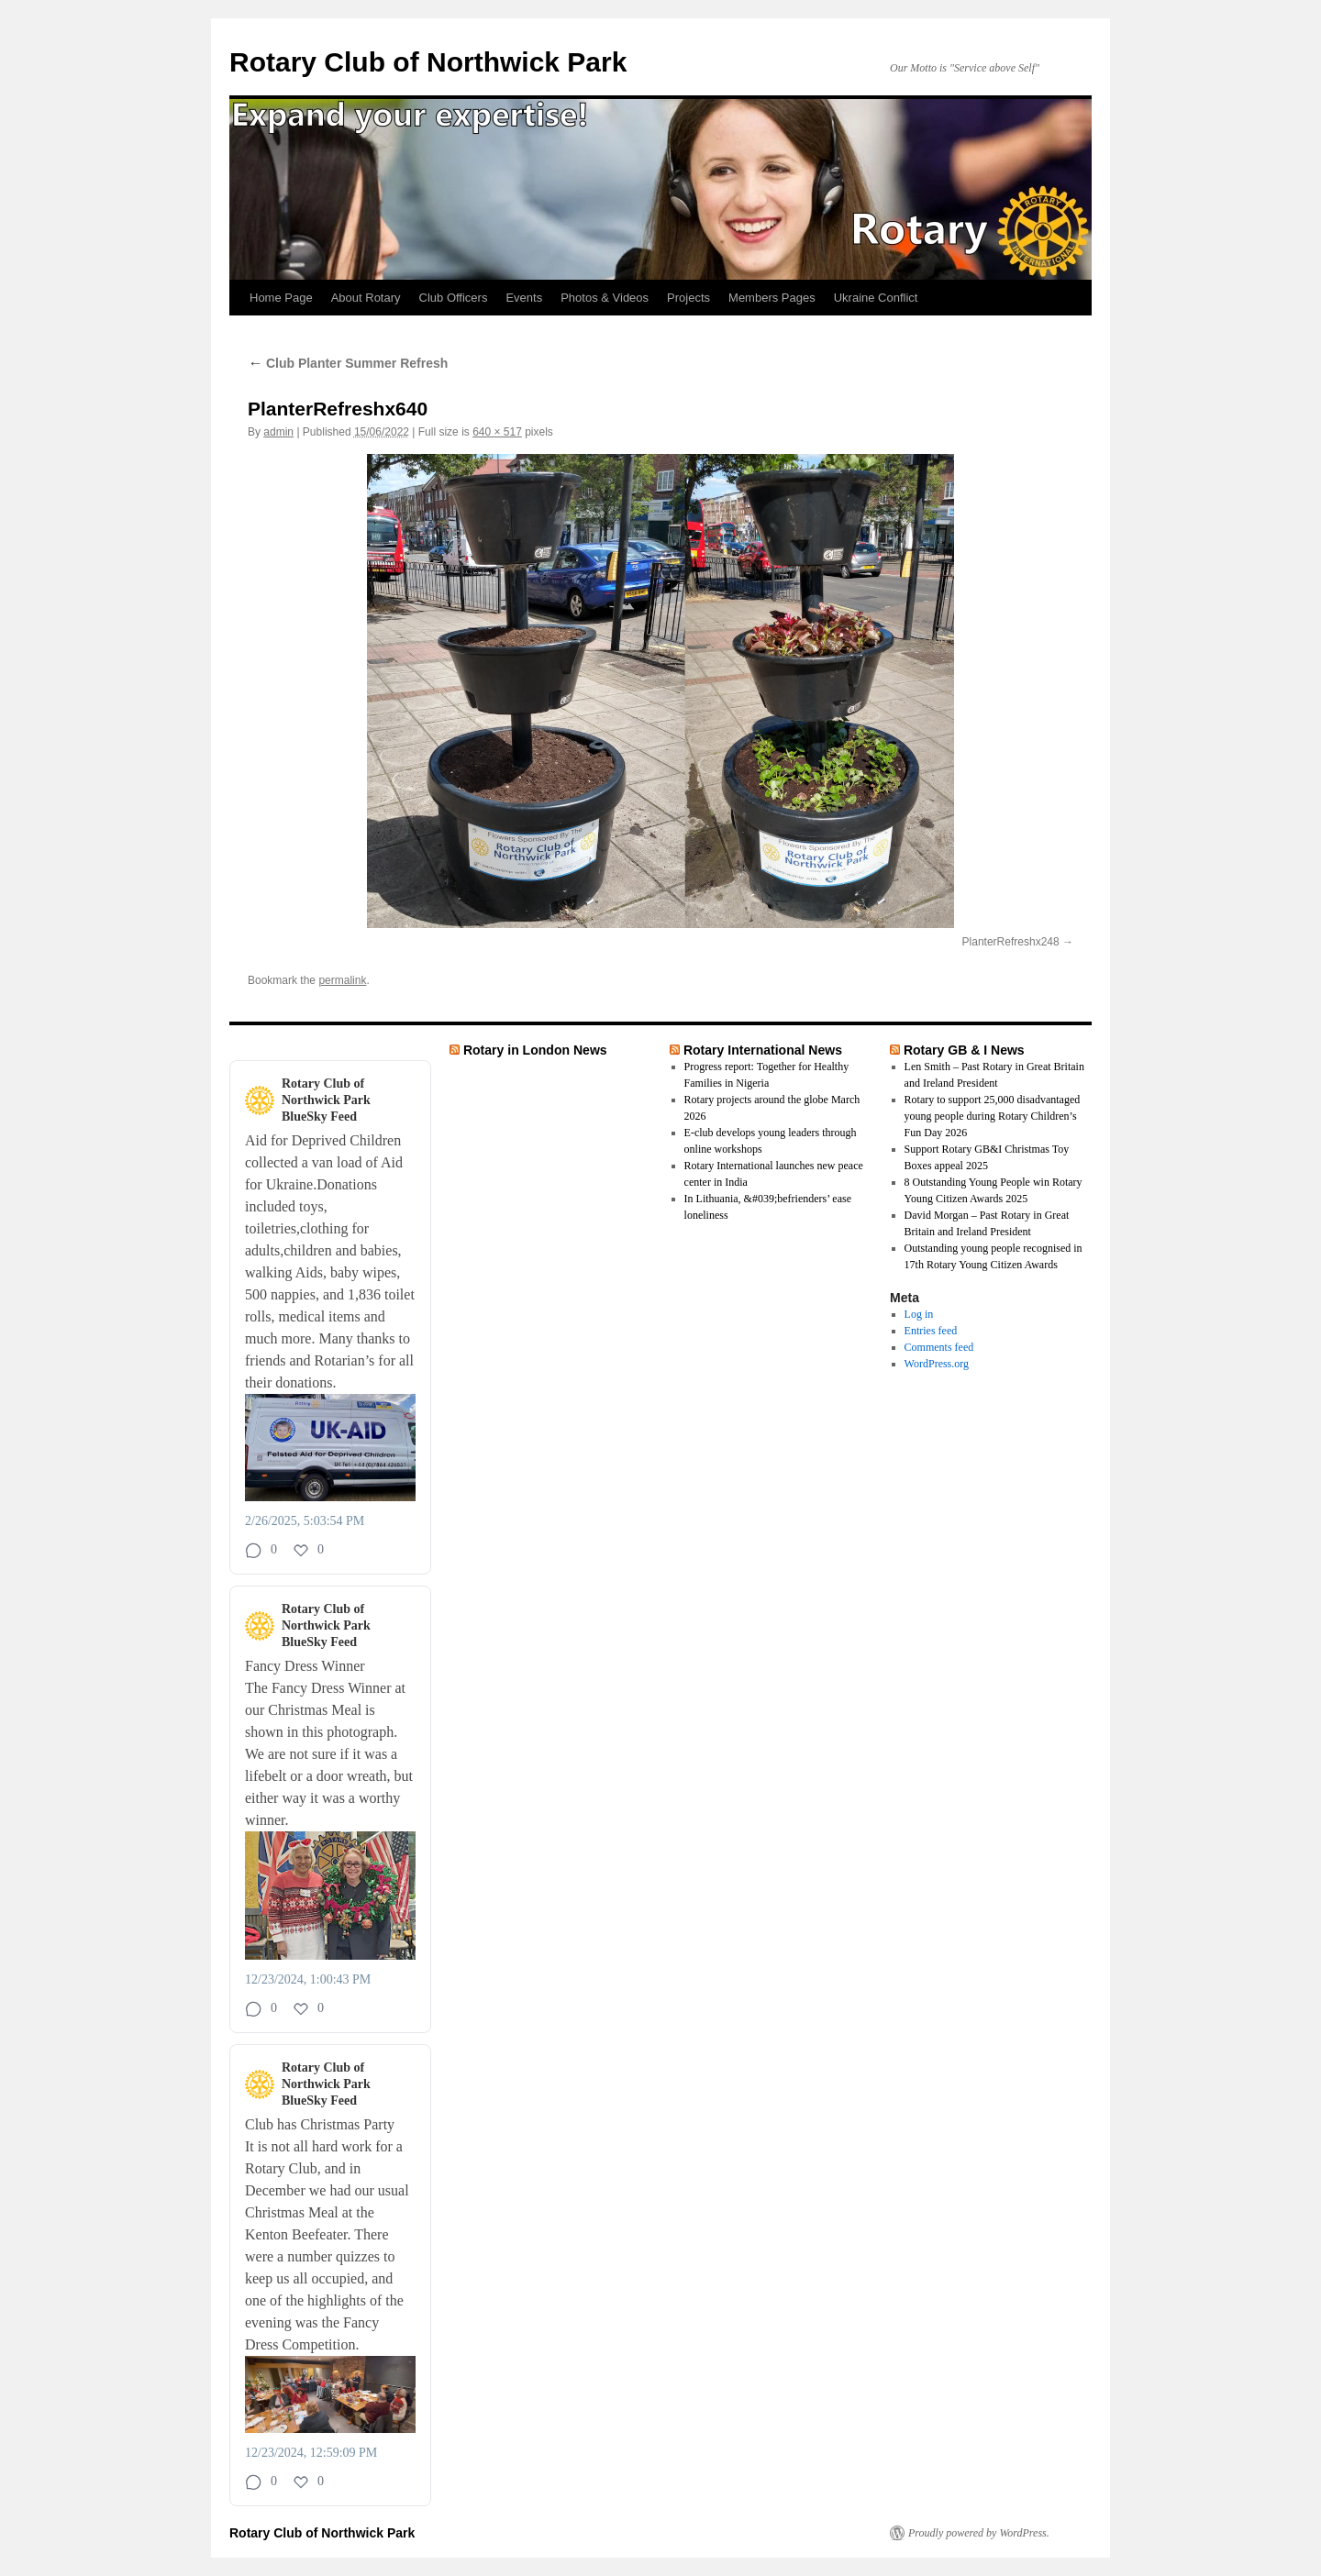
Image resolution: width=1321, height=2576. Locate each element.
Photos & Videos (605, 297)
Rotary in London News (535, 1050)
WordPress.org (937, 1363)
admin (278, 432)
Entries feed (931, 1330)
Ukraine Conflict (876, 297)
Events (523, 297)
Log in (919, 1314)
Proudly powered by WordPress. (978, 2532)
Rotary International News (762, 1050)
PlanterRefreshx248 (1011, 941)
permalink (342, 980)
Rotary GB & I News (964, 1050)
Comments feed (939, 1347)
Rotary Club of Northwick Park (428, 62)
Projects (688, 297)
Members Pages (772, 297)
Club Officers (453, 297)
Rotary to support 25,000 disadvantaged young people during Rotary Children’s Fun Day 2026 (993, 1116)
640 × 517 (497, 432)
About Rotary (366, 297)
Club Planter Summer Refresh (348, 363)
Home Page (281, 297)
